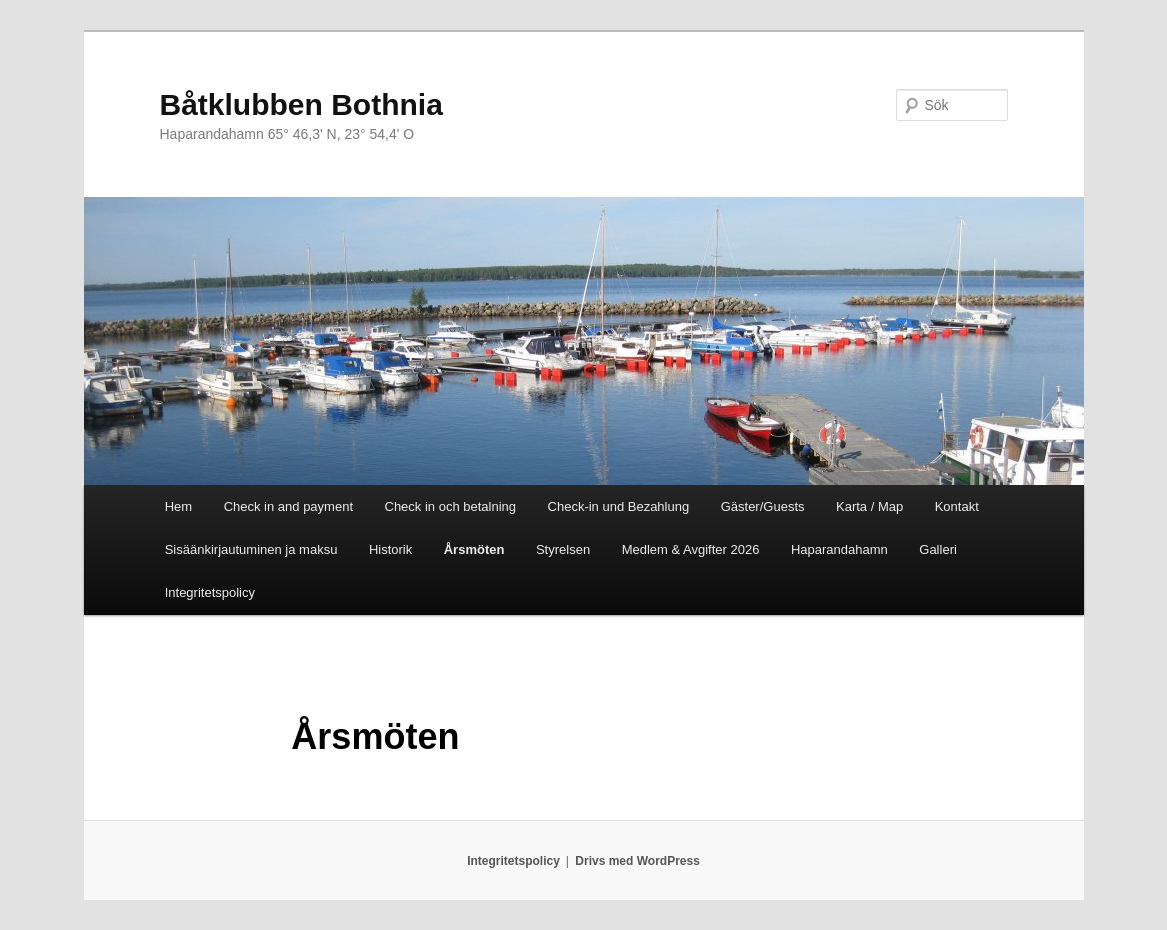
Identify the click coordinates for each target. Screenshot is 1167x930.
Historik (390, 549)
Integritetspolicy (210, 592)
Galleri (938, 549)
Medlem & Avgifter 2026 (691, 549)
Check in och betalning (451, 506)
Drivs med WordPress (637, 861)
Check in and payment (288, 506)
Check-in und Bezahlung (619, 506)
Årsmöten (474, 549)
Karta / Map (869, 506)
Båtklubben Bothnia (301, 104)
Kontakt (957, 506)
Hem (178, 506)
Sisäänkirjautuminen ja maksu (251, 549)
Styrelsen (563, 549)
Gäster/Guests (763, 506)
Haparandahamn (839, 549)
